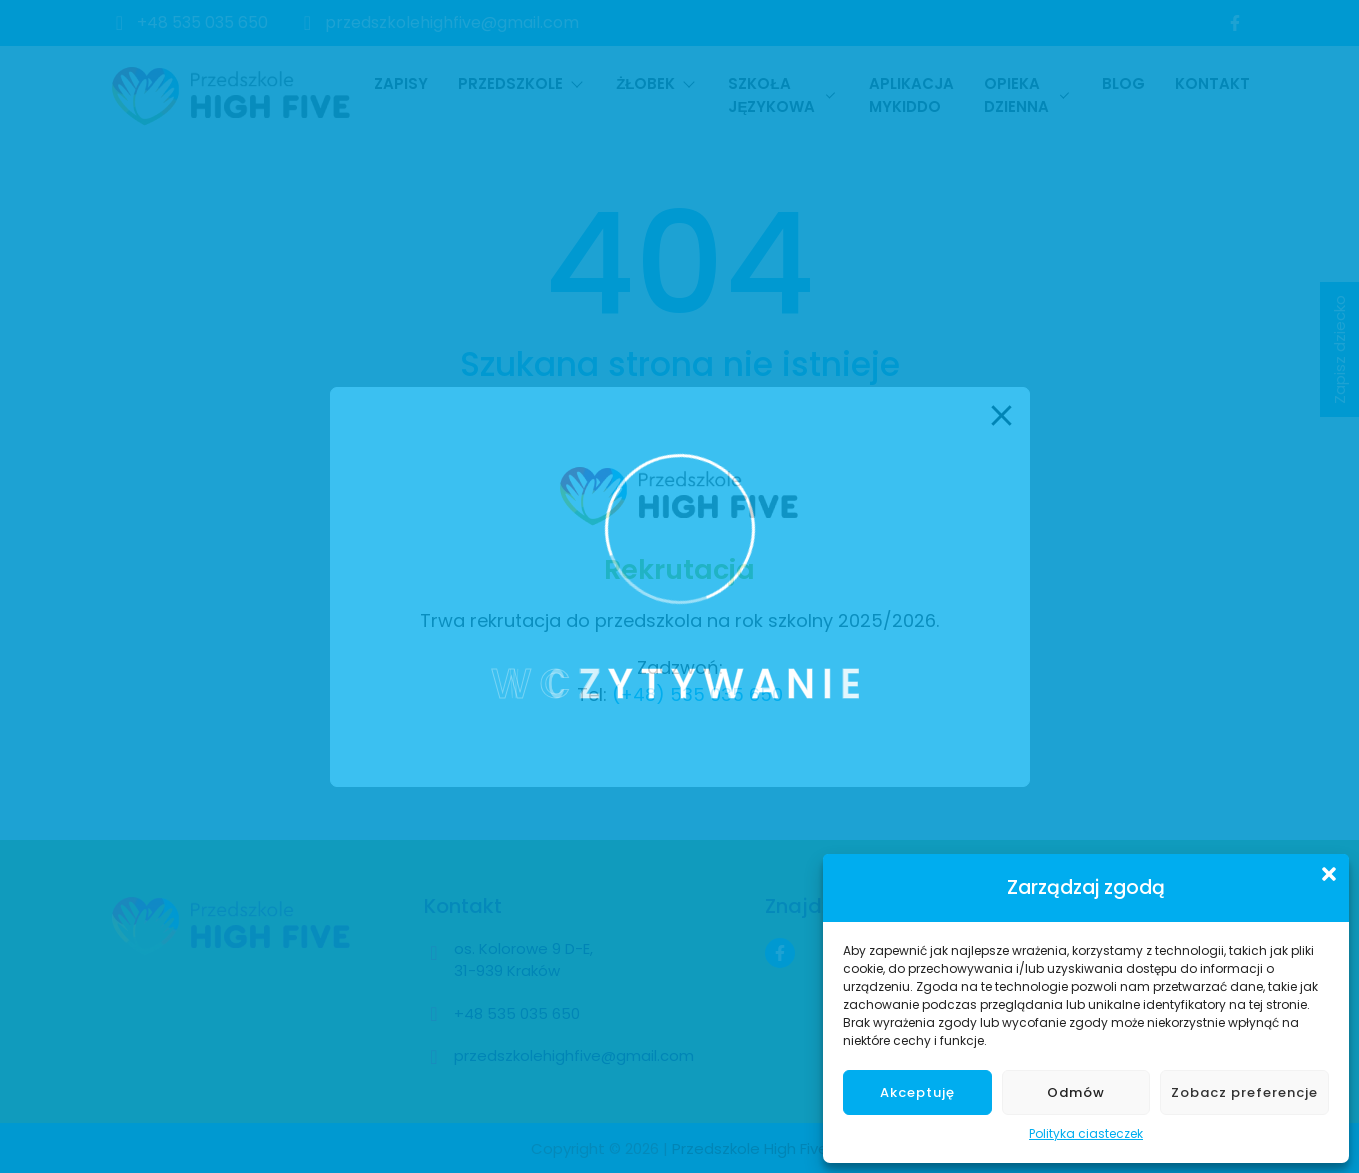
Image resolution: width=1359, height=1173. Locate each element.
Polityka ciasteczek (1086, 1133)
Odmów (1076, 1092)
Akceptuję (917, 1092)
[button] (1329, 874)
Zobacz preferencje (1244, 1092)
